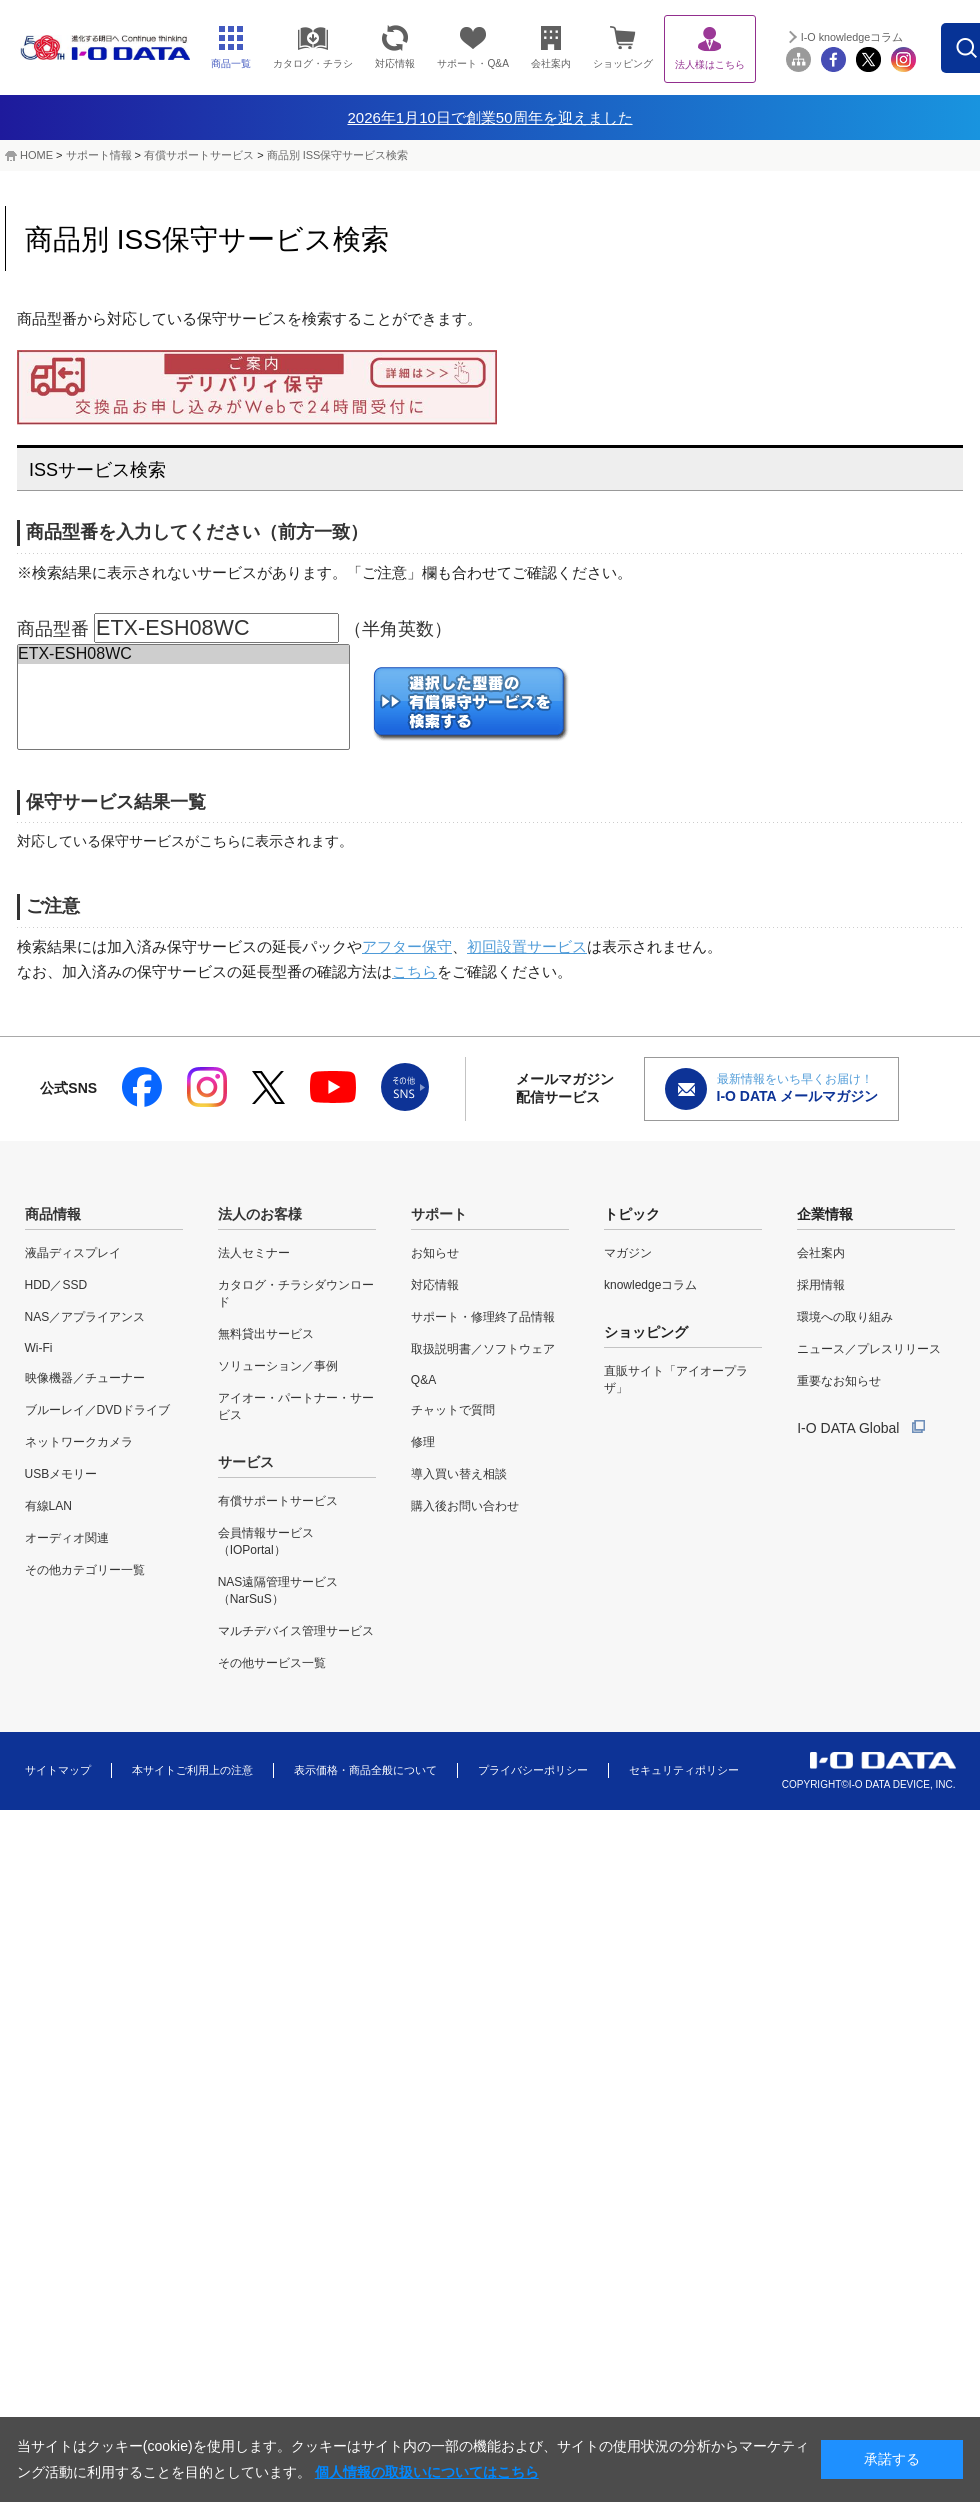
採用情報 (821, 1285)
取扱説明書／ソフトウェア (483, 1349)
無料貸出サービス (266, 1334)
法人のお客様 (260, 1214)
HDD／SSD (56, 1285)
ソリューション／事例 (278, 1366)
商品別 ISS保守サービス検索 (338, 155)
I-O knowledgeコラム (899, 37)
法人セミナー (254, 1253)
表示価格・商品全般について (365, 1770)
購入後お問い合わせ (465, 1506)
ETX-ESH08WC (183, 654)
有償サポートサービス (199, 155)
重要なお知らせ (839, 1381)
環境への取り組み (845, 1317)
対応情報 (435, 1285)
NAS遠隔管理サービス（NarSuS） (278, 1590)
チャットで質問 (453, 1410)
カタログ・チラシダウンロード (296, 1293)
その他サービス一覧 (272, 1663)
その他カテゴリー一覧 (85, 1570)
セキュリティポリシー (684, 1770)
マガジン (628, 1253)
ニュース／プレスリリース (869, 1349)
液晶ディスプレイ (73, 1253)
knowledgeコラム (650, 1285)
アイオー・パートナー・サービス (296, 1406)
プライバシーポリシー (533, 1770)
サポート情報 (99, 155)
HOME (36, 155)
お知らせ (435, 1253)
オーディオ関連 (67, 1538)
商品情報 (53, 1214)
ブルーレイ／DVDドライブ (97, 1410)
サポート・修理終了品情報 (483, 1317)
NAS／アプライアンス (85, 1317)
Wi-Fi (39, 1348)
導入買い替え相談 (459, 1474)
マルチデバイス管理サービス (296, 1631)
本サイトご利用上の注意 (192, 1770)
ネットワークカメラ (79, 1442)
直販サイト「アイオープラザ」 (676, 1379)
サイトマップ (58, 1770)
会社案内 (821, 1253)
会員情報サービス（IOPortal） (266, 1541)
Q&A (423, 1380)
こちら (414, 971)
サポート (439, 1214)
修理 (423, 1442)
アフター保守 (407, 946)
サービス (246, 1462)
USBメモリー (61, 1474)
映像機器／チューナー (85, 1378)
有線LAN (48, 1506)
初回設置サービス (527, 946)
